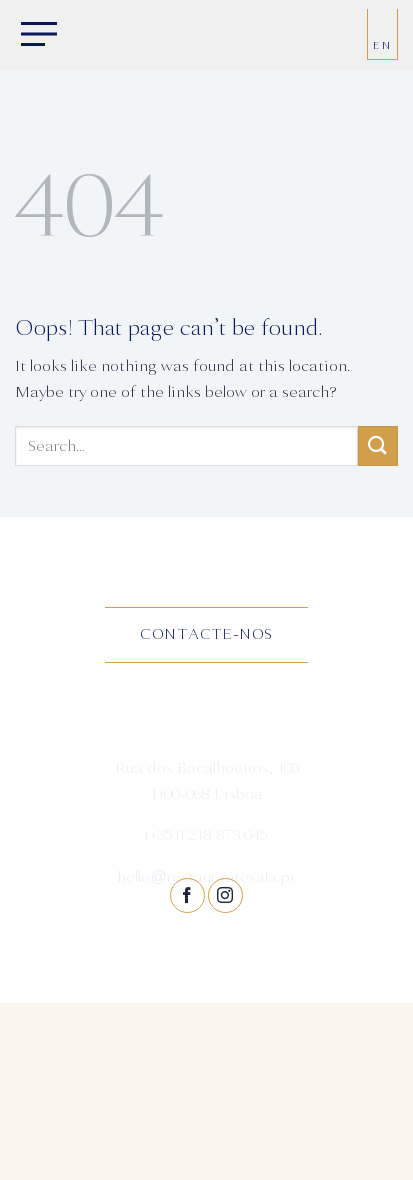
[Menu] (35, 36)
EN (382, 45)
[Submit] (378, 445)
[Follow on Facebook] (187, 895)
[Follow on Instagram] (225, 895)
